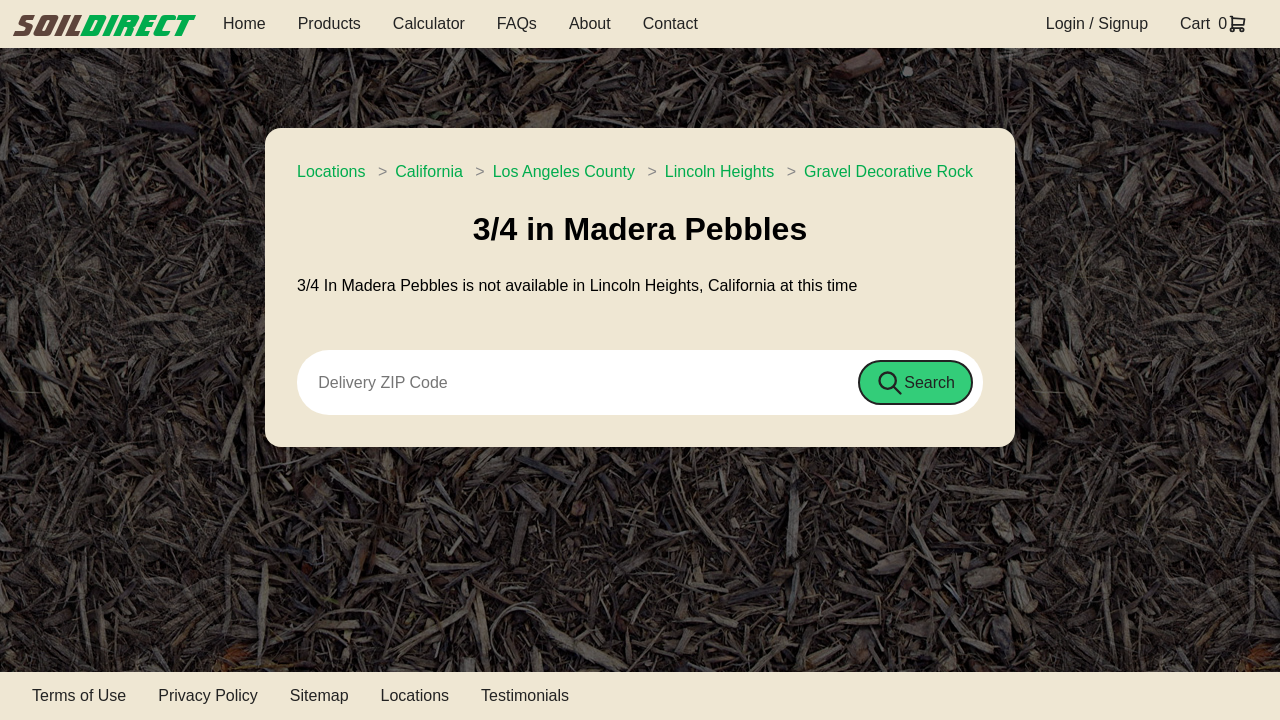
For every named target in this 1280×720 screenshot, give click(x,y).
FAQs (517, 23)
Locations (331, 171)
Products (329, 23)
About (590, 23)
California (429, 171)
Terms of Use (79, 695)
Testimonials (525, 695)
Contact (670, 23)
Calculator (429, 23)
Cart (1195, 23)
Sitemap (319, 695)
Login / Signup (1097, 23)
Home (244, 23)
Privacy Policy (208, 695)
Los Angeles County (564, 171)
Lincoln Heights (719, 171)
